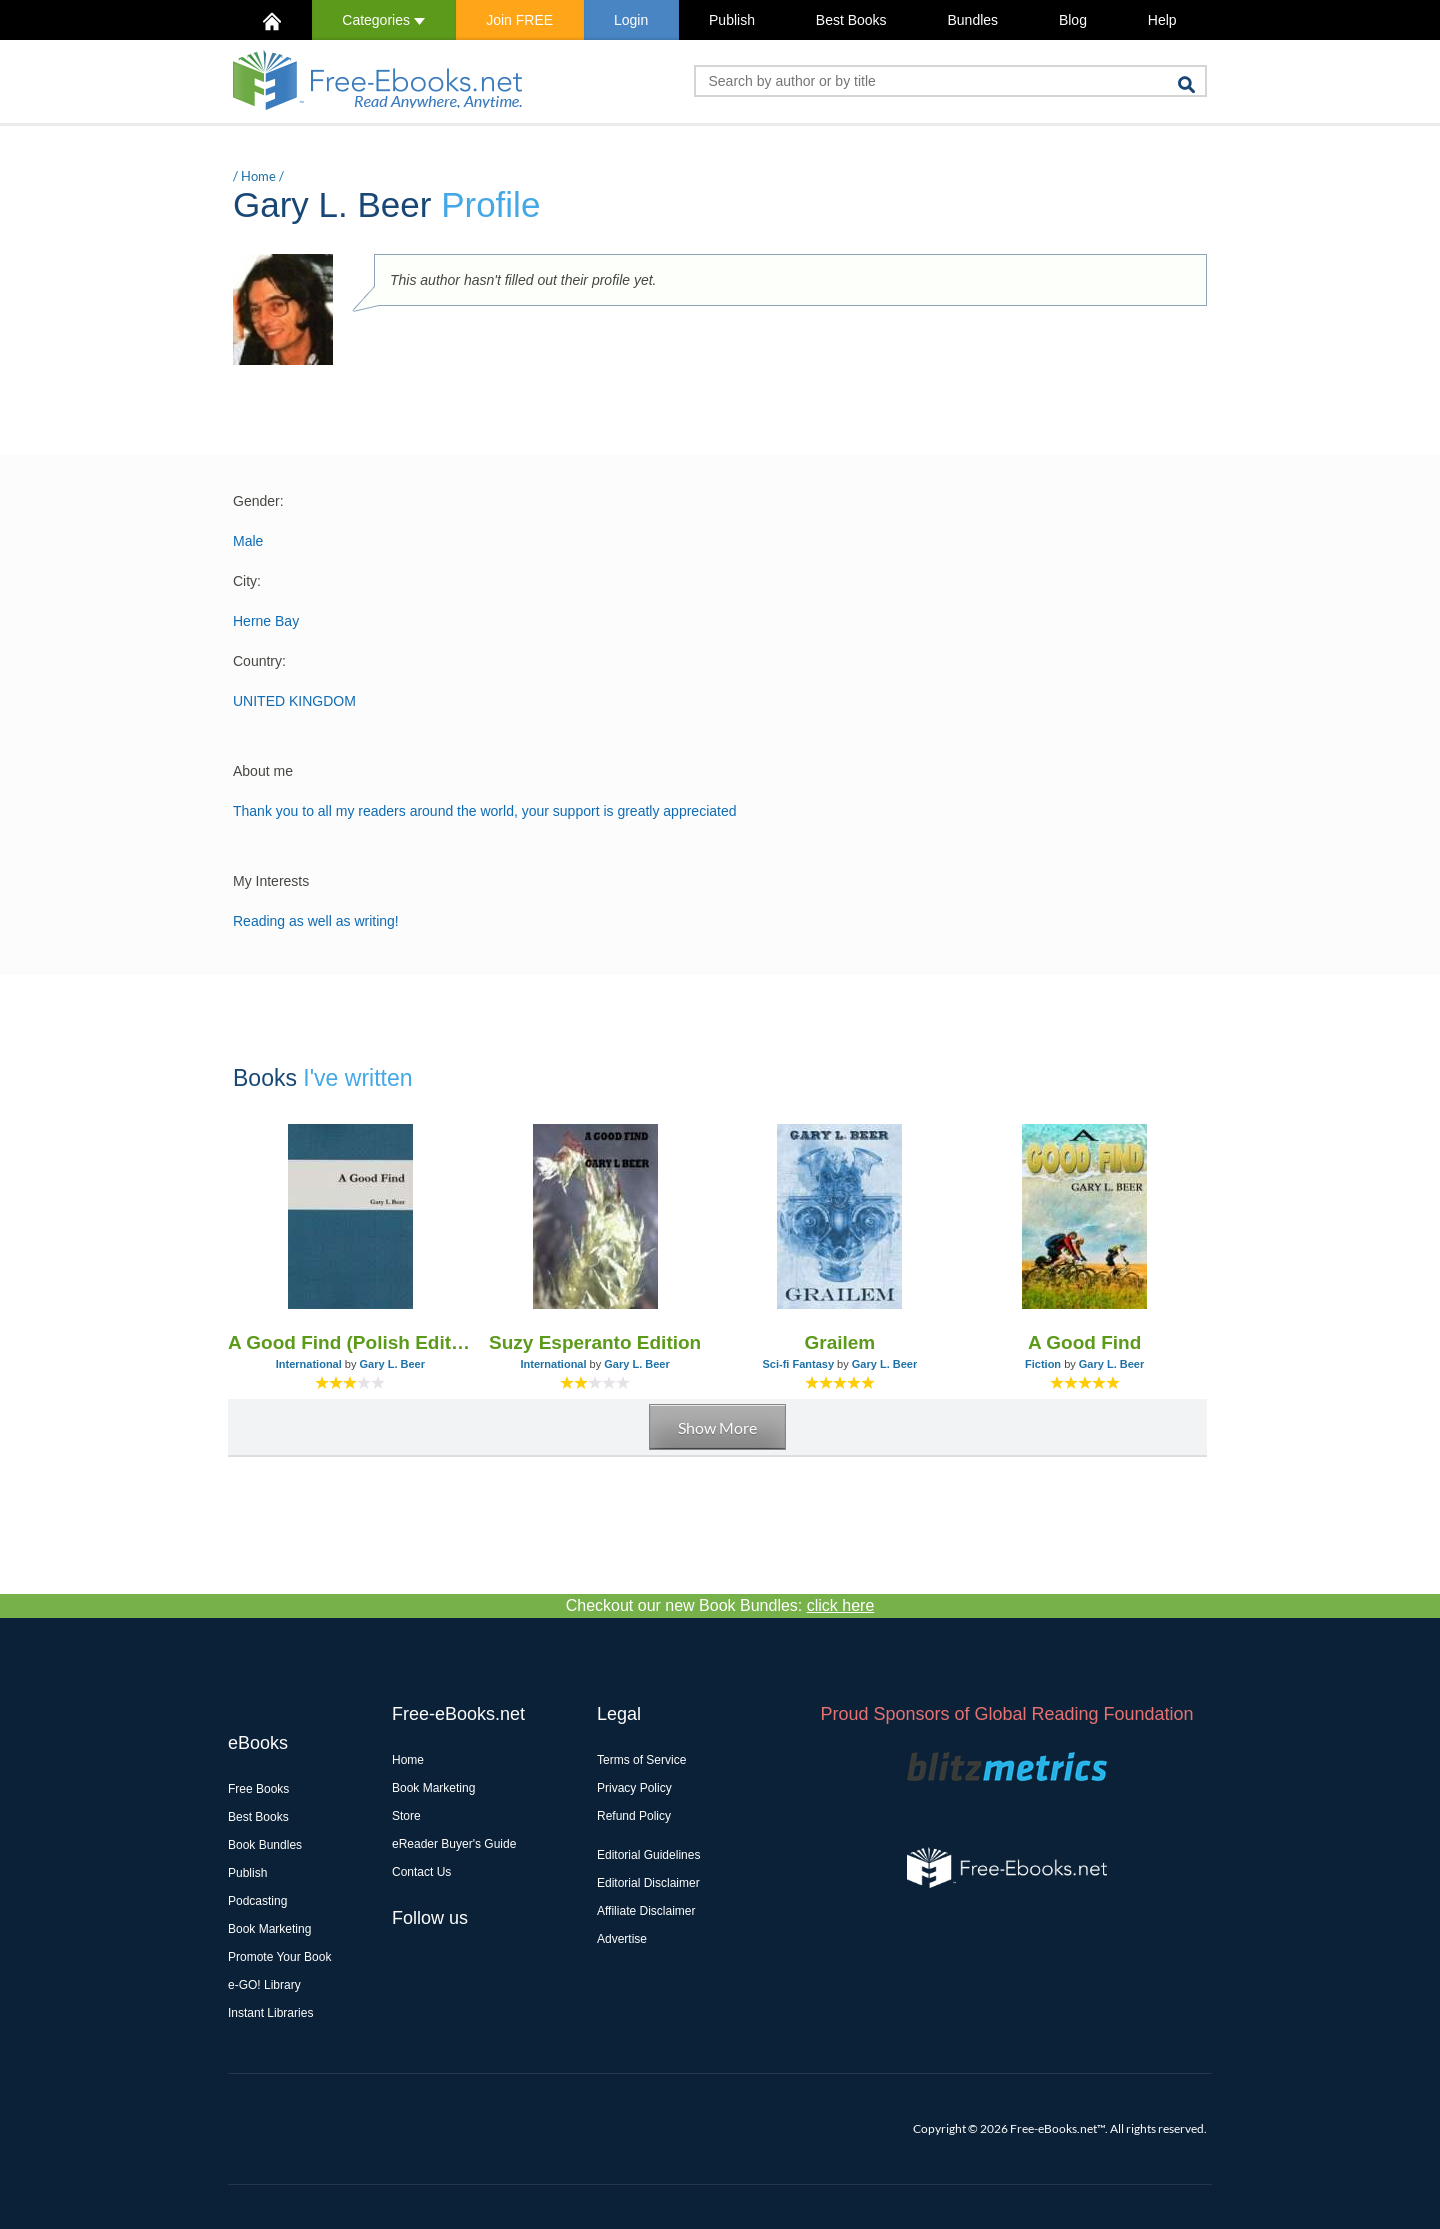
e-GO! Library (264, 1985)
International (309, 1364)
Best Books (851, 20)
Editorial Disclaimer (648, 1883)
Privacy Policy (634, 1788)
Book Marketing (269, 1929)
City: (247, 581)
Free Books (258, 1789)
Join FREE (519, 20)
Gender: (258, 501)
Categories (383, 20)
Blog (1073, 20)
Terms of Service (641, 1760)
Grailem (839, 1342)
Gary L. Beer (392, 1364)
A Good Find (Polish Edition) (350, 1342)
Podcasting (257, 1901)
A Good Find (1084, 1342)
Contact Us (421, 1872)
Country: (259, 661)
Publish (732, 20)
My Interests (271, 881)
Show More (717, 1427)
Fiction (1043, 1364)
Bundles (972, 20)
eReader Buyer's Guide (454, 1844)
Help (1162, 20)
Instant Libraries (270, 2013)
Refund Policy (634, 1816)
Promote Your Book (279, 1957)
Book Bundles (265, 1845)
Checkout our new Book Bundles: (720, 1605)
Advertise (622, 1939)
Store (406, 1816)
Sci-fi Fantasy (799, 1364)
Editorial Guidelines (648, 1855)
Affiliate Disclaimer (646, 1911)
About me (263, 771)
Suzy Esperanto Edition (595, 1342)
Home (258, 176)
